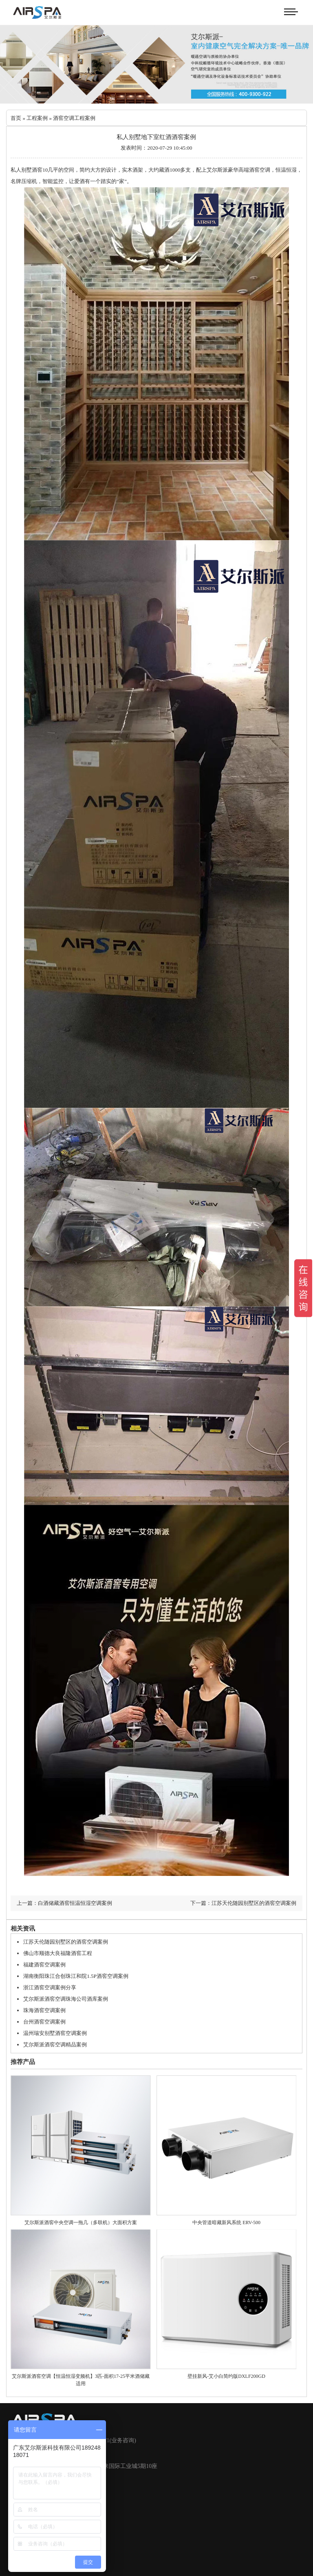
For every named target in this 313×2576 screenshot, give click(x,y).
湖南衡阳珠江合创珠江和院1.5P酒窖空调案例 (75, 1976)
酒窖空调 (259, 170)
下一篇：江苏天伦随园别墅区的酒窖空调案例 (243, 1903)
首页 (16, 118)
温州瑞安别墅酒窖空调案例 (55, 2033)
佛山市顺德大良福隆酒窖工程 (57, 1953)
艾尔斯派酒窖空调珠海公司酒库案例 (65, 1999)
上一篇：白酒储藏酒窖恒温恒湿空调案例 (64, 1903)
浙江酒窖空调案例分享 (49, 1987)
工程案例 (37, 118)
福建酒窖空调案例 (44, 1965)
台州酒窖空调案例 (44, 2022)
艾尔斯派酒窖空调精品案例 (55, 2044)
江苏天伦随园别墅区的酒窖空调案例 (65, 1942)
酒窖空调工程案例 (74, 118)
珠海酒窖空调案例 (44, 2010)
